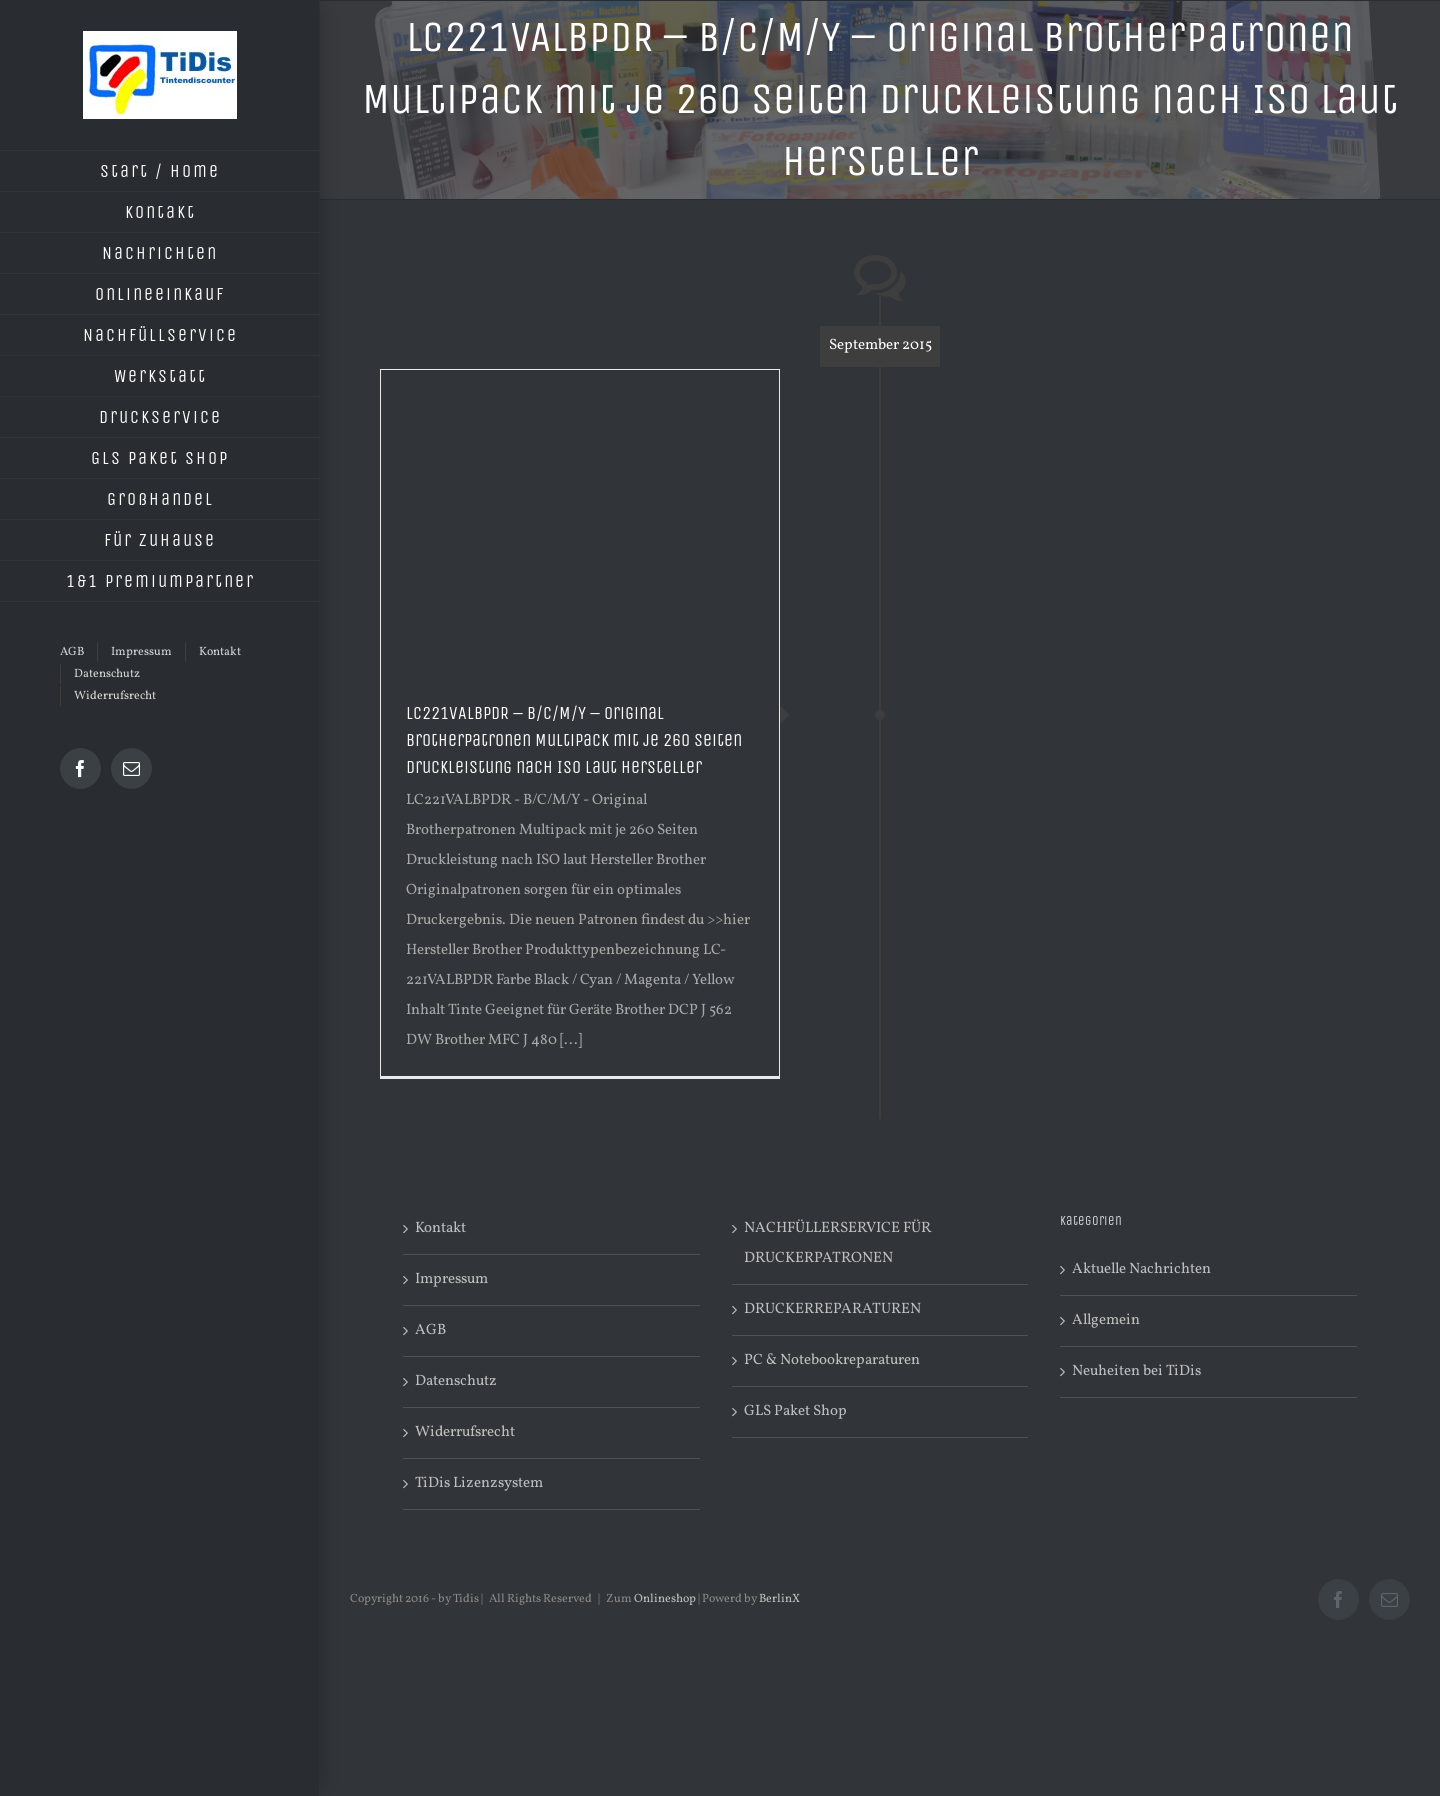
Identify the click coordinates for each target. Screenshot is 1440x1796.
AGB (430, 1330)
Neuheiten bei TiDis (1136, 1371)
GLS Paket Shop (795, 1411)
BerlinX (779, 1599)
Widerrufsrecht (465, 1432)
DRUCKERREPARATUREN (832, 1309)
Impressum (451, 1279)
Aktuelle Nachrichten (1141, 1269)
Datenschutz (456, 1381)
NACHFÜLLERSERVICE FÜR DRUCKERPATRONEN (837, 1243)
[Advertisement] (580, 520)
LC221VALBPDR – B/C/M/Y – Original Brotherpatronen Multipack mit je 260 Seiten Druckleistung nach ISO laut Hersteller (574, 740)
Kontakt (440, 1228)
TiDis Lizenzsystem (479, 1483)
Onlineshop (665, 1599)
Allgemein (1106, 1320)
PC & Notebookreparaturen (832, 1360)
